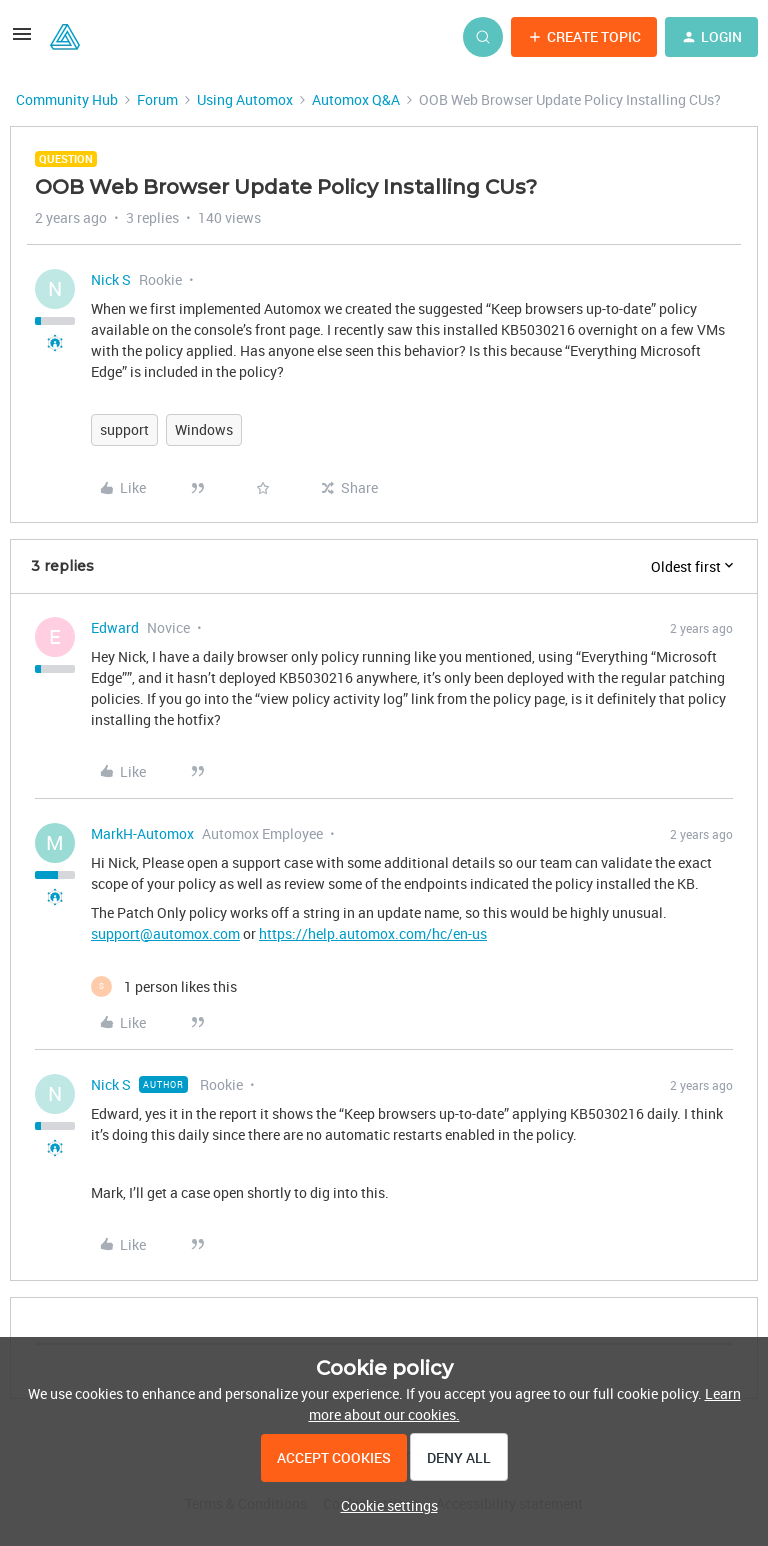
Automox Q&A (356, 99)
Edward (115, 627)
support (124, 429)
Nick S (111, 279)
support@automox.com (165, 933)
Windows (204, 429)
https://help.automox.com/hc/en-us (373, 933)
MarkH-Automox (142, 833)
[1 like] (164, 986)
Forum (157, 99)
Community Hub (67, 99)
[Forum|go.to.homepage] (65, 37)
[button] (22, 40)
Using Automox (245, 99)
